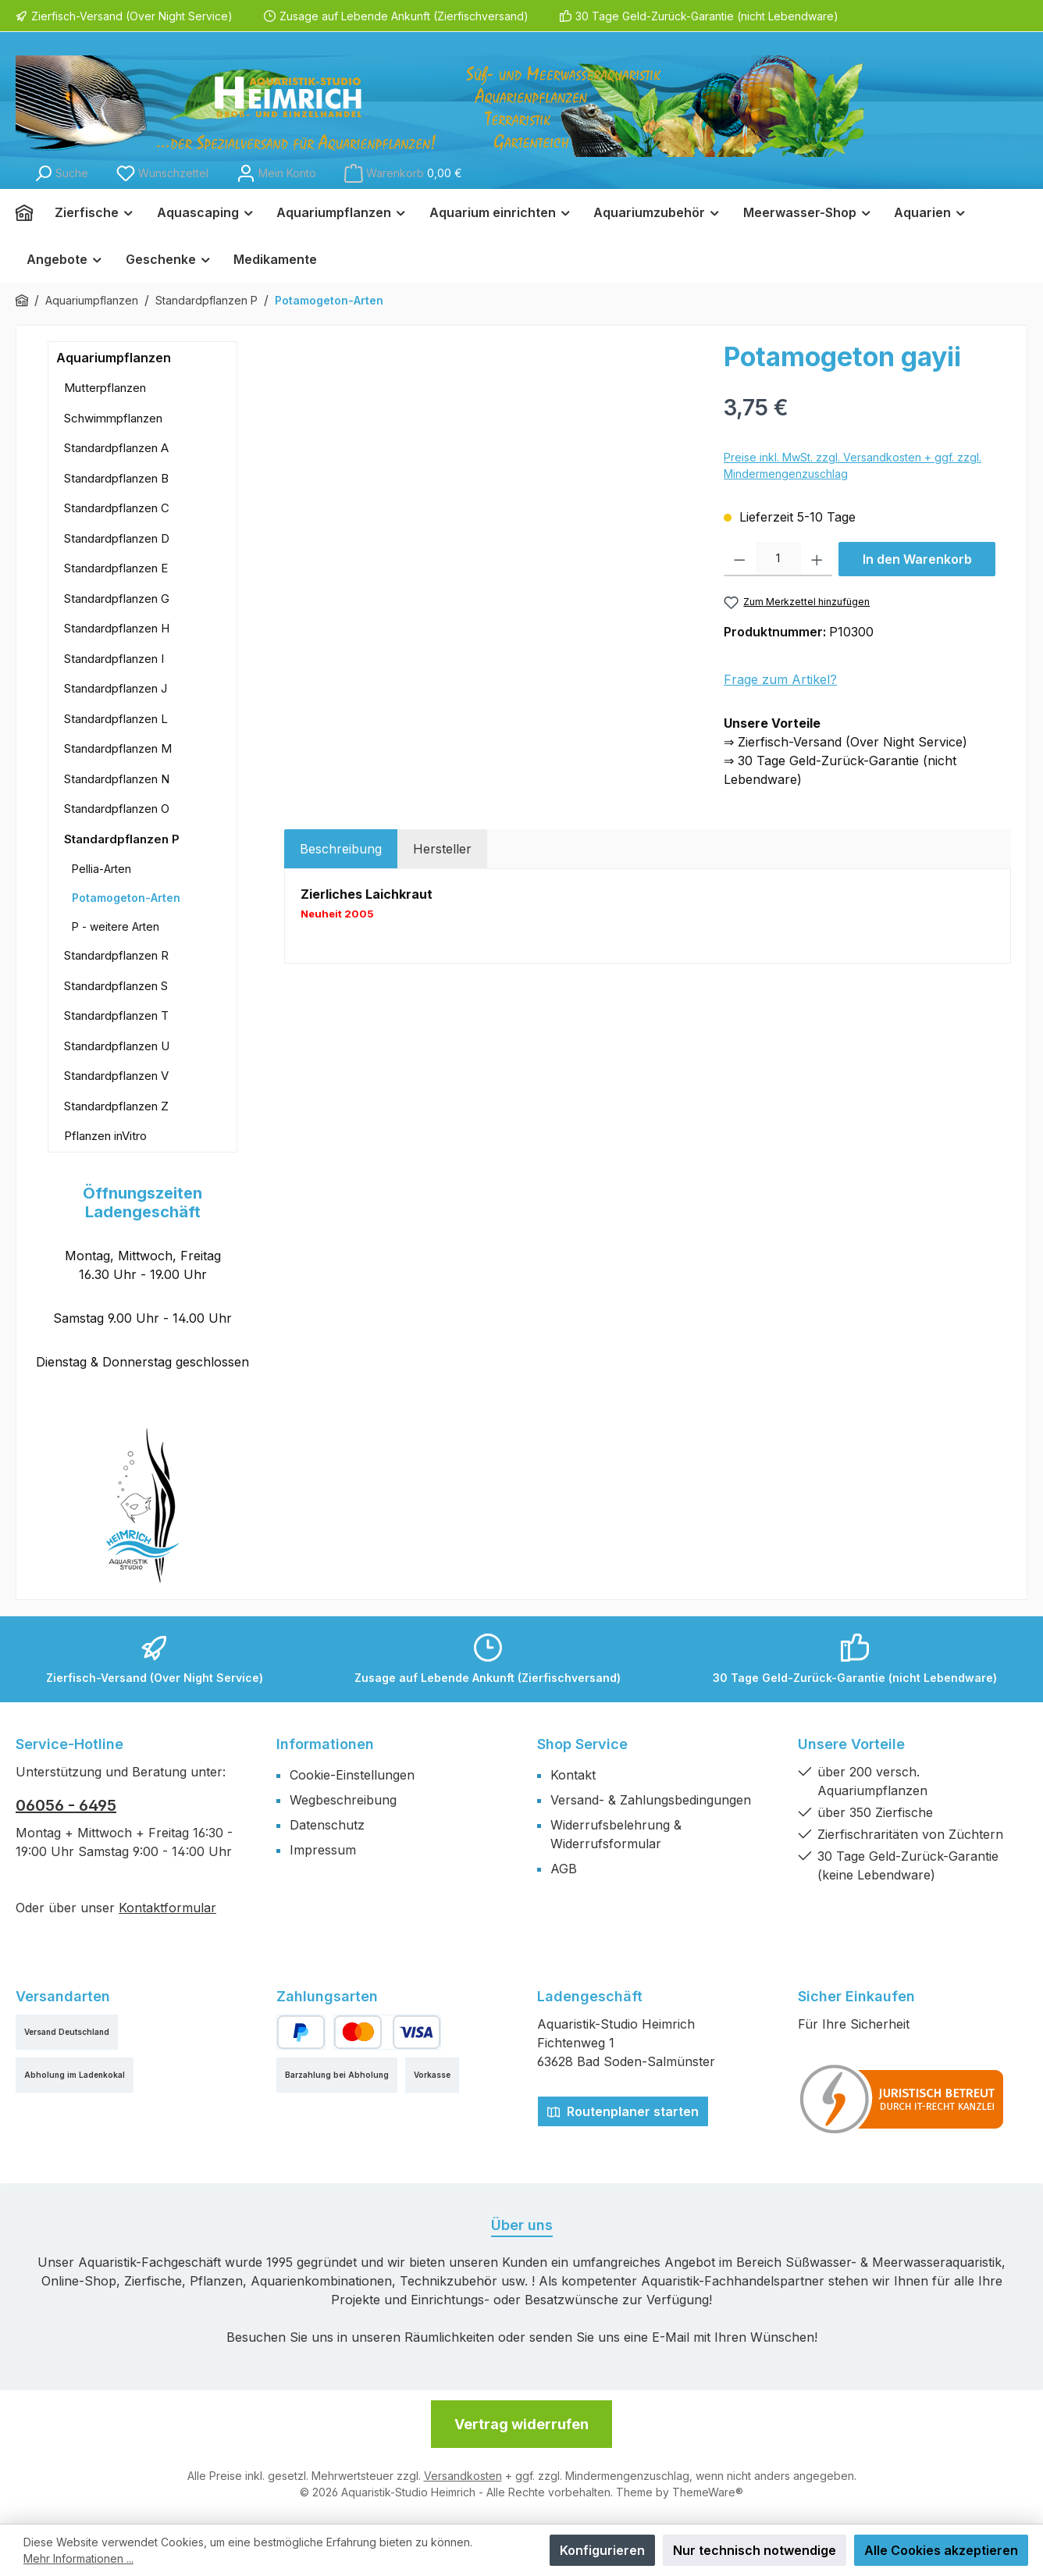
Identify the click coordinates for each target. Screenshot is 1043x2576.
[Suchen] (60, 173)
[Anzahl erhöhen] (817, 559)
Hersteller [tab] (442, 849)
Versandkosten (463, 2475)
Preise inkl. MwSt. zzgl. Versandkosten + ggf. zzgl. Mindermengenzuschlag (852, 465)
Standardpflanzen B (116, 478)
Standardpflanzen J (115, 688)
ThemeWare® (707, 2492)
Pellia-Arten (101, 868)
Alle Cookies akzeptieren (941, 2550)
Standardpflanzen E (116, 568)
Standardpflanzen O (116, 808)
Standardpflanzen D (116, 538)
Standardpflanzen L (116, 718)
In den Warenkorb (917, 559)
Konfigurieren (602, 2550)
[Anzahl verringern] (740, 559)
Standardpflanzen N (116, 778)
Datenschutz (327, 1825)
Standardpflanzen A (116, 447)
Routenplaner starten (623, 2111)
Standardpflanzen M (118, 748)
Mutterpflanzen (105, 387)
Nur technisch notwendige (754, 2550)
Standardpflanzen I (114, 658)
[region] (496, 509)
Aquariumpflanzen (113, 357)
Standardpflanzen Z (116, 1106)
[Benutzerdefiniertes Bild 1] (902, 2099)
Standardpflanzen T (116, 1015)
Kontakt (573, 1775)
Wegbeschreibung (343, 1800)
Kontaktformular (167, 1907)
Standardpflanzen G (116, 598)
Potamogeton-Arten (126, 897)
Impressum (323, 1850)
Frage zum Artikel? (780, 679)
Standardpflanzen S (116, 985)
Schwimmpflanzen (113, 418)
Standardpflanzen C (116, 508)
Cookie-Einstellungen (352, 1775)
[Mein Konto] (276, 173)
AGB (563, 1868)
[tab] (340, 848)
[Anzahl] (778, 559)
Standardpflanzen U (116, 1046)
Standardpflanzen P (122, 839)
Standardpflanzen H (116, 628)
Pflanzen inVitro (105, 1135)
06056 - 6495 (66, 1805)
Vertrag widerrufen (521, 2424)
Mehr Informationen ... (78, 2558)
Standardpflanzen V (116, 1075)
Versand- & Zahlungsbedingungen (650, 1800)
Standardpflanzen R (116, 955)
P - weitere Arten (115, 926)
